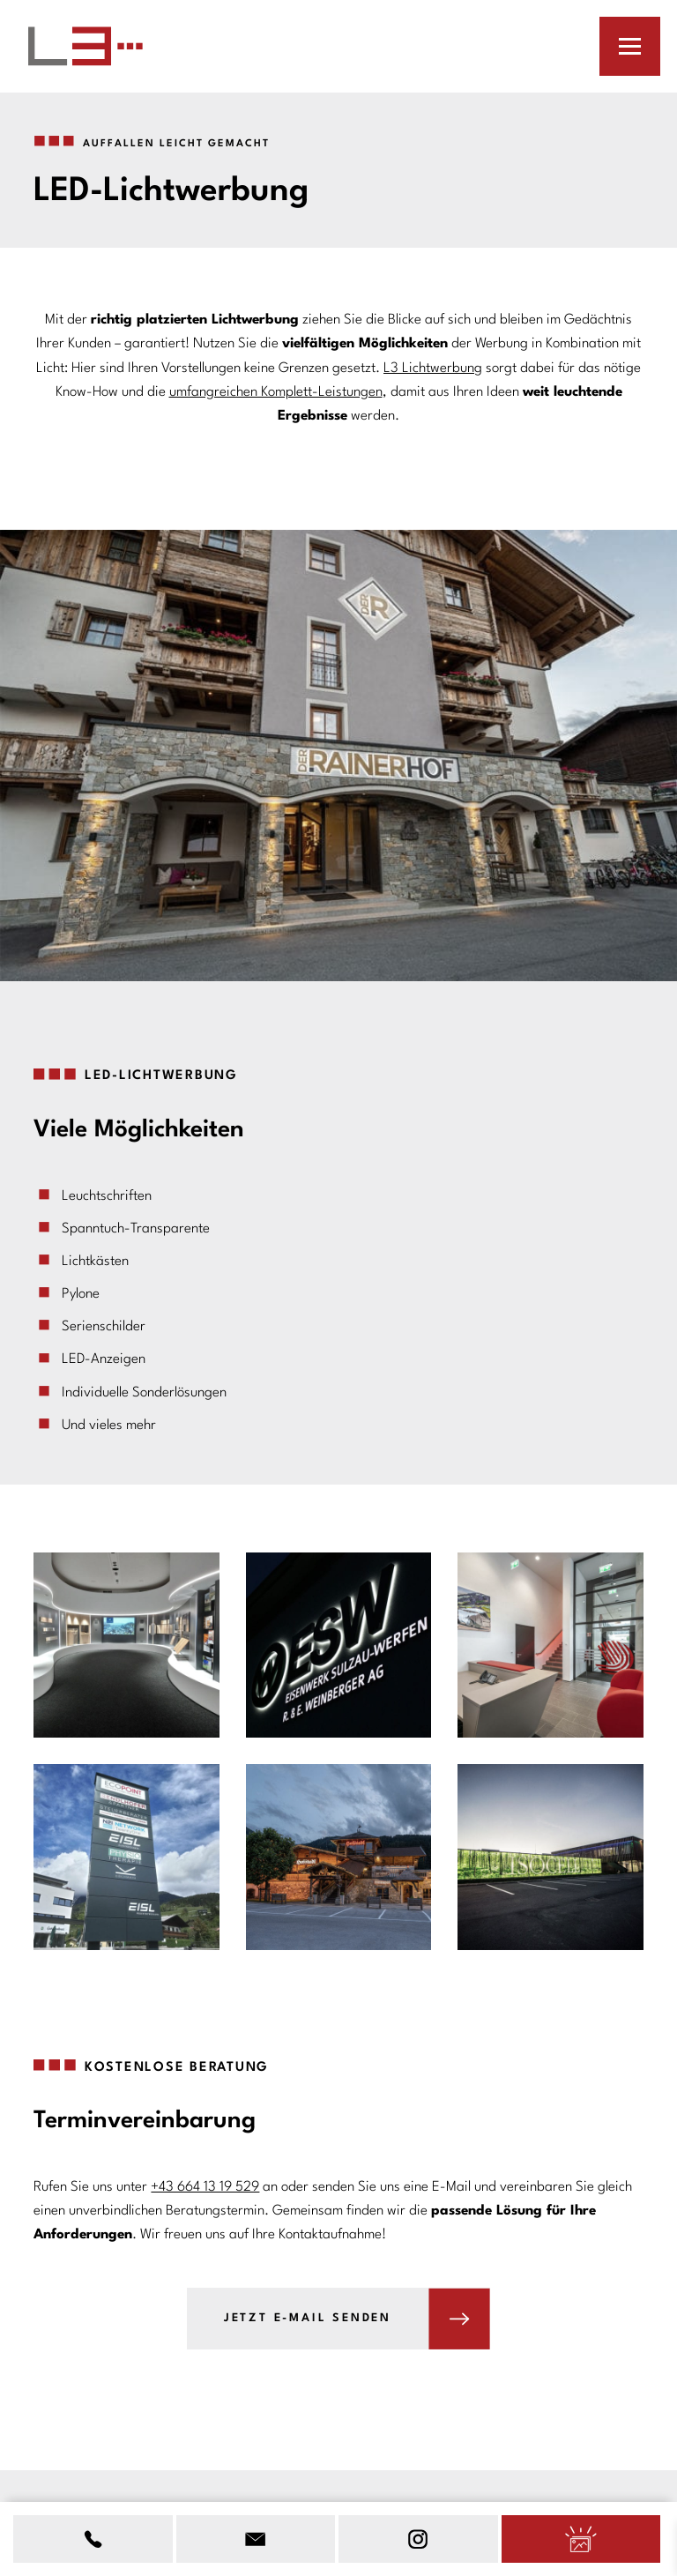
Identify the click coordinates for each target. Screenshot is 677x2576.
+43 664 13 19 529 (205, 2187)
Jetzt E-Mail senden (307, 2318)
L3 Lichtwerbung (432, 368)
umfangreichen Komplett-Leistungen (276, 392)
